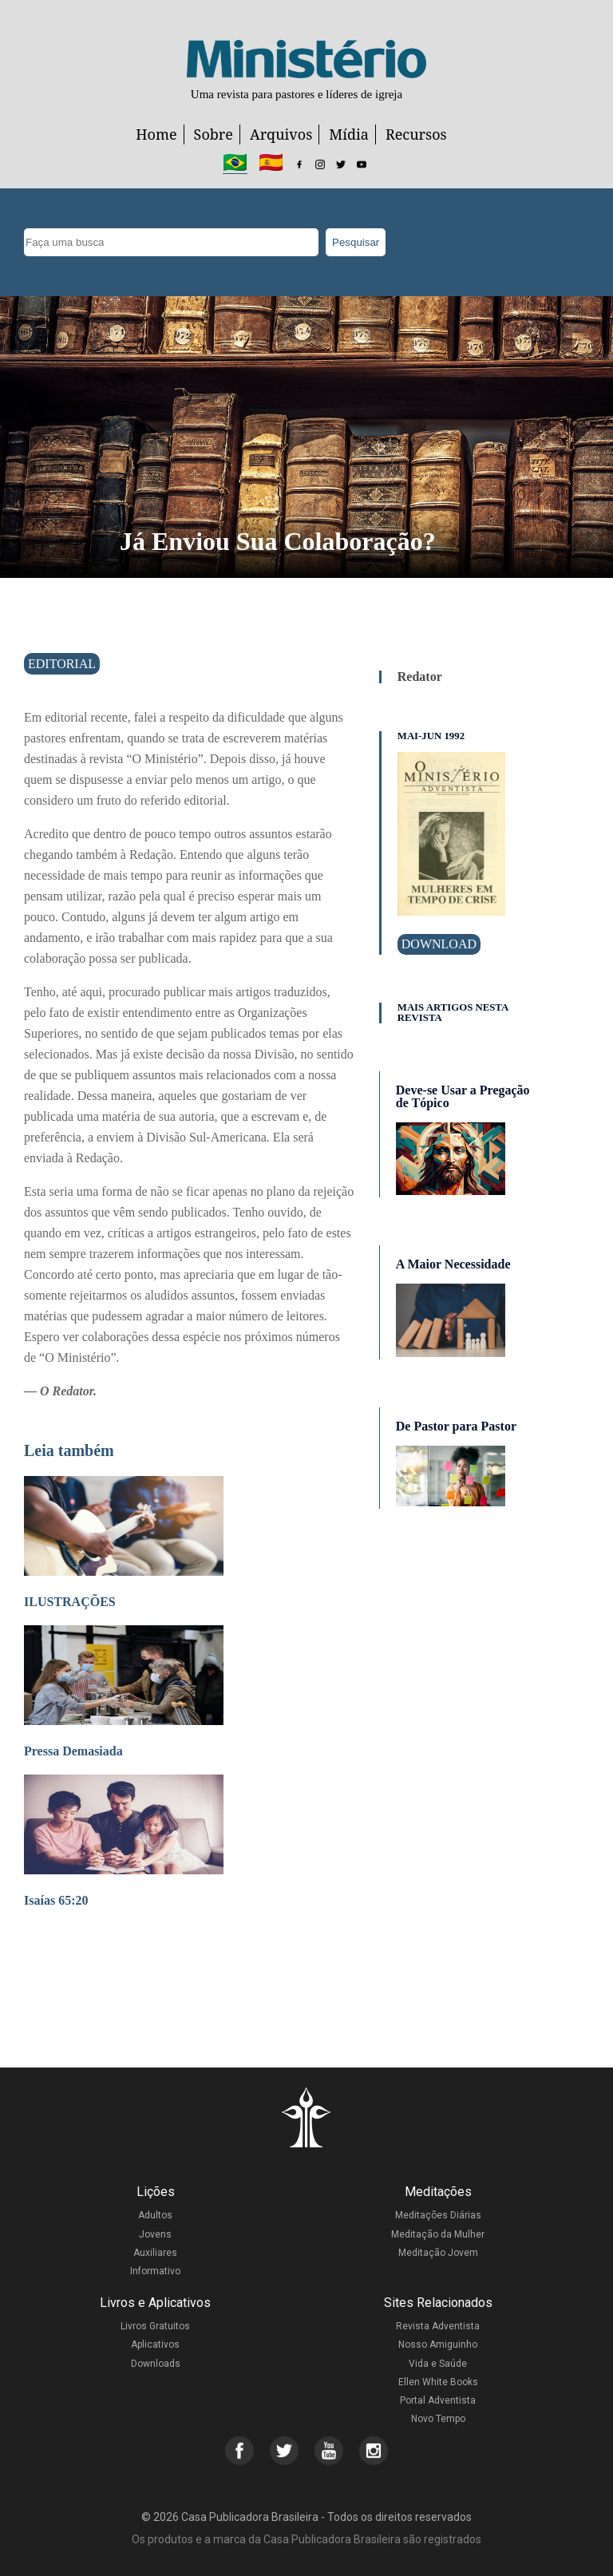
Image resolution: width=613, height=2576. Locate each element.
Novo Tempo (438, 2418)
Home (156, 134)
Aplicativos (155, 2344)
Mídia (349, 134)
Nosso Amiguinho (437, 2344)
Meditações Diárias (438, 2215)
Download (439, 944)
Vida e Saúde (438, 2363)
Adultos (155, 2215)
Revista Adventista (438, 2326)
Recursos (416, 134)
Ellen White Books (438, 2382)
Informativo (155, 2271)
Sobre (213, 134)
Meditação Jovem (438, 2252)
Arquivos (281, 134)
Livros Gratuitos (155, 2326)
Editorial (62, 664)
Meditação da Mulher (437, 2234)
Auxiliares (155, 2252)
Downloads (155, 2363)
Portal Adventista (438, 2400)
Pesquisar (355, 242)
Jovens (155, 2234)
